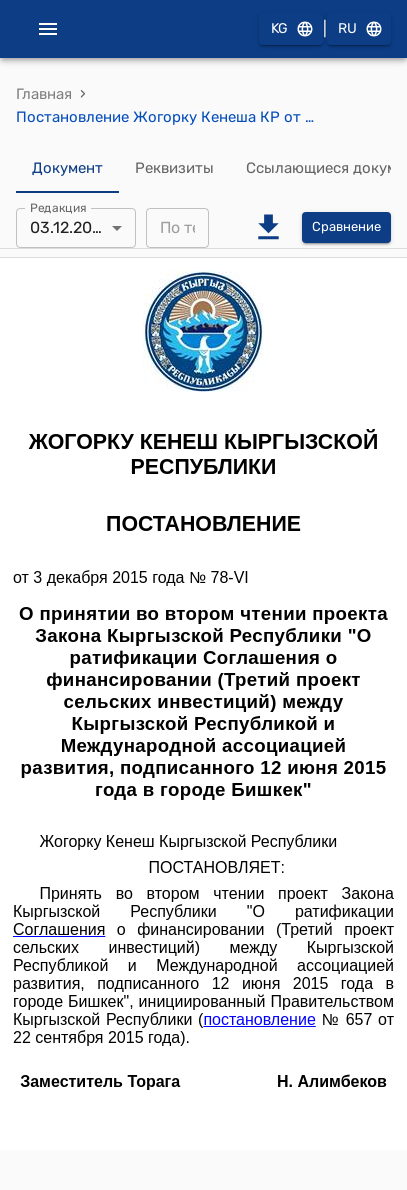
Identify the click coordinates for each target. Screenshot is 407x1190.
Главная (44, 94)
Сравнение (346, 227)
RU (359, 29)
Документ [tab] (67, 169)
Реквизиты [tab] (174, 169)
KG (291, 29)
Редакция (58, 207)
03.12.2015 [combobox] (69, 227)
